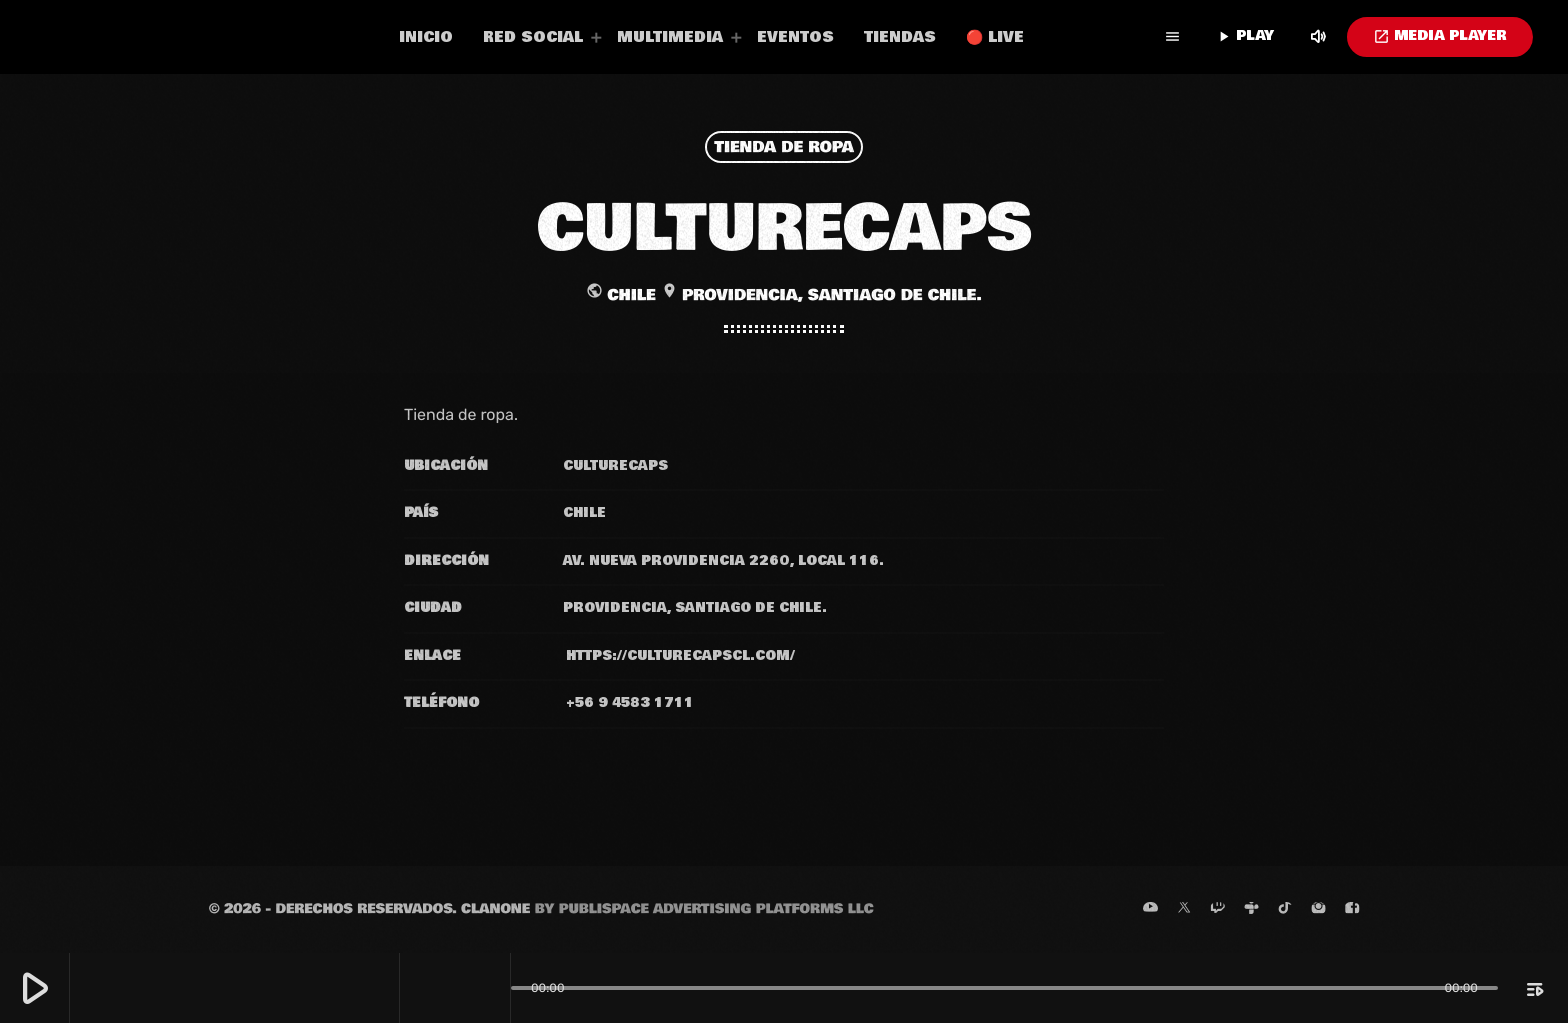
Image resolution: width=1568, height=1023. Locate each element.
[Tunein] (1252, 909)
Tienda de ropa (784, 147)
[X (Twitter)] (1184, 909)
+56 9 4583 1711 (630, 703)
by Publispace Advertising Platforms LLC (704, 909)
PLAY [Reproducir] (1244, 36)
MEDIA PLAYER (1440, 36)
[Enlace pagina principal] (165, 37)
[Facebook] (1352, 909)
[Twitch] (1218, 909)
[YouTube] (1151, 909)
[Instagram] (1319, 909)
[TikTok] (1285, 909)
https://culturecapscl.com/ (680, 656)
